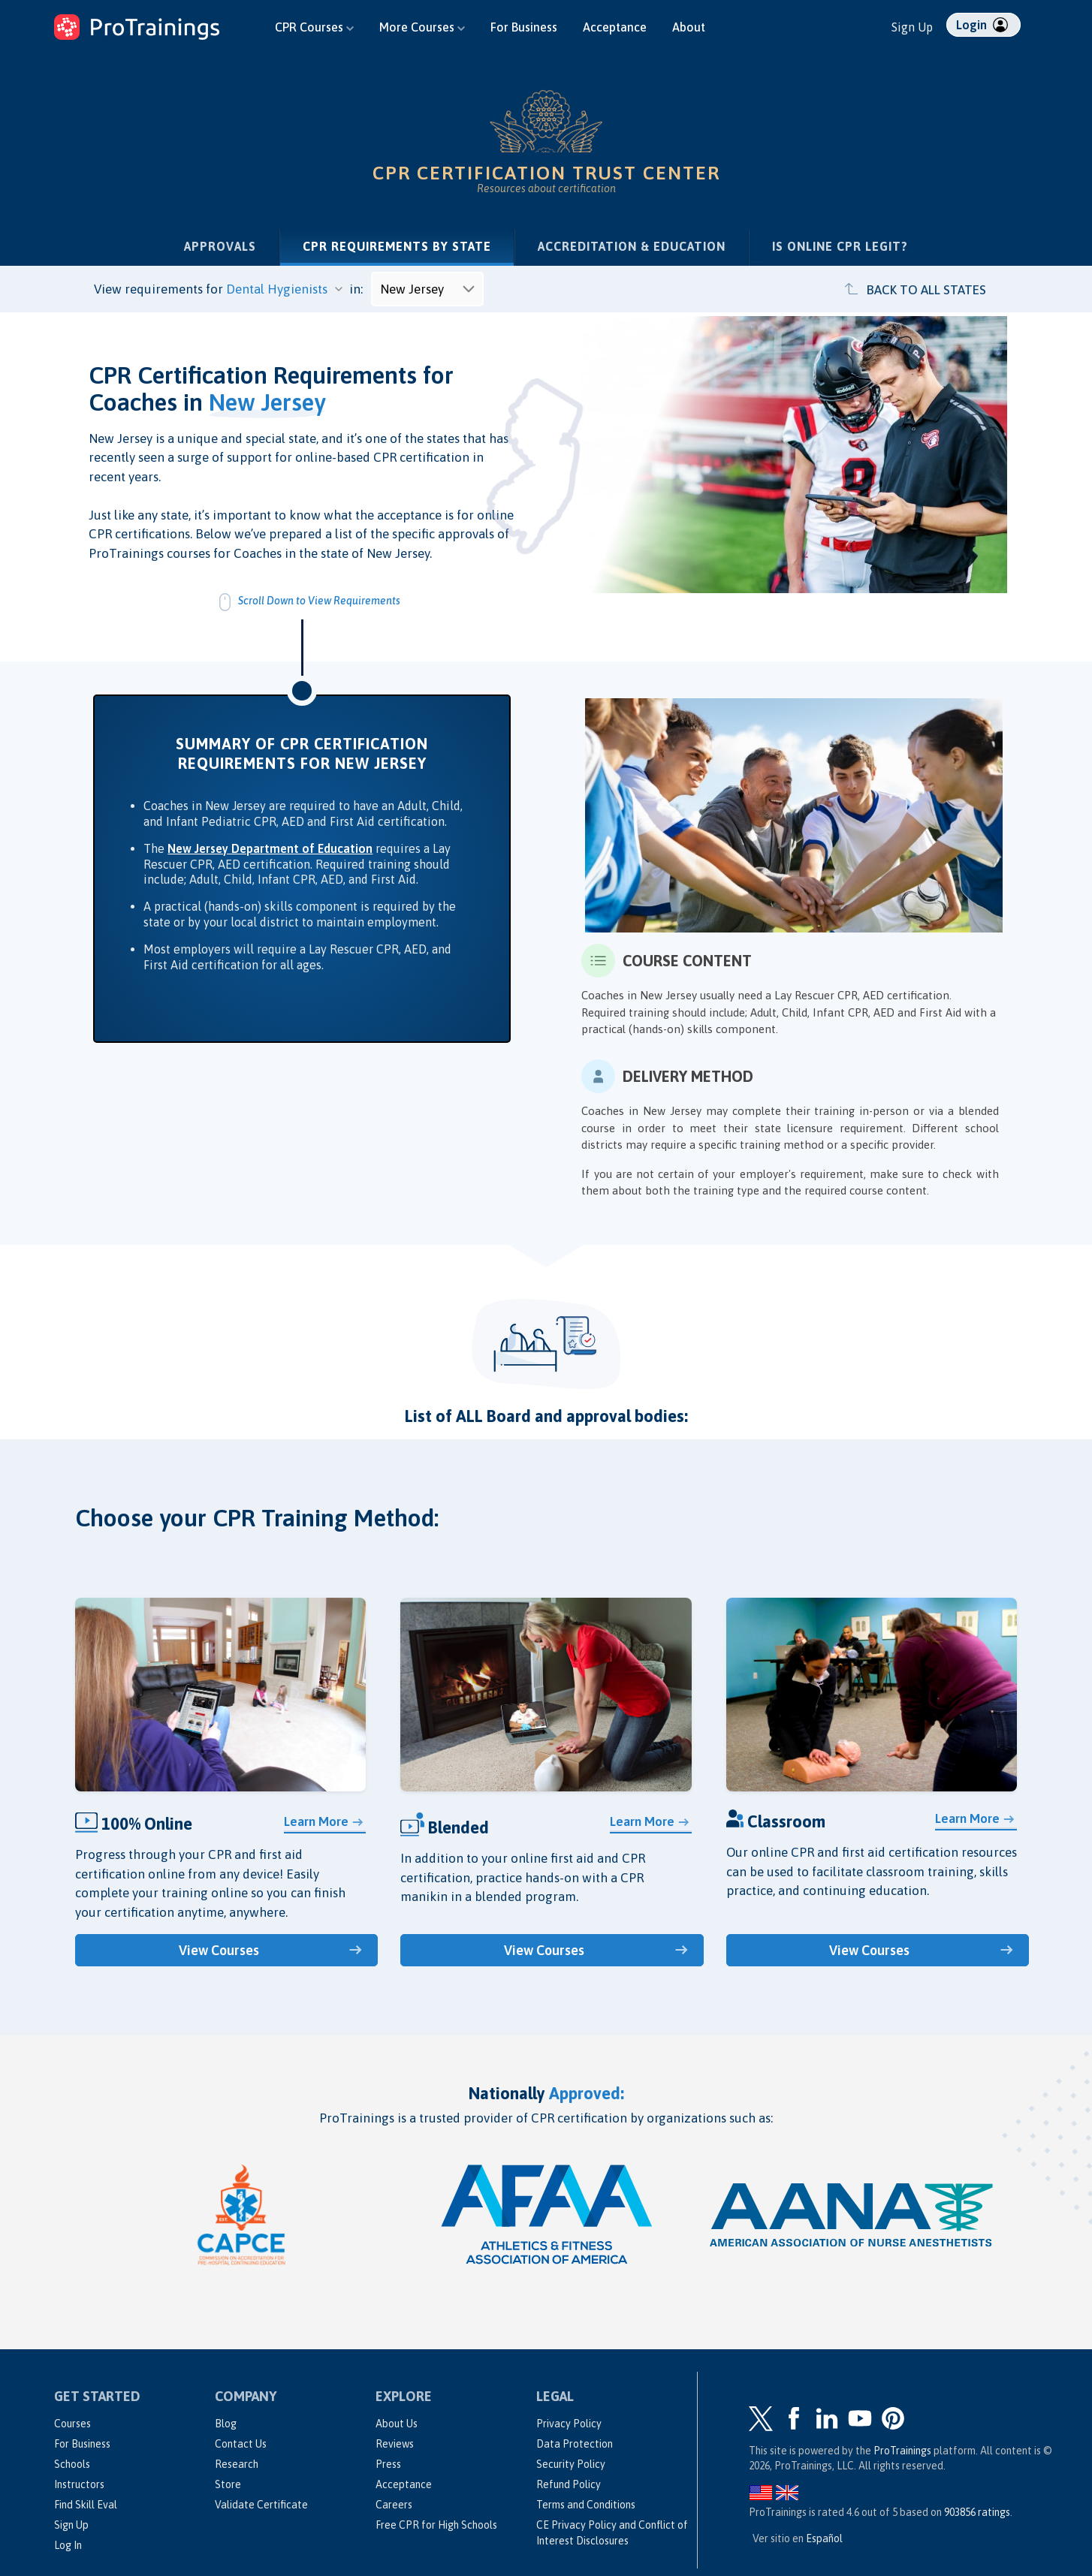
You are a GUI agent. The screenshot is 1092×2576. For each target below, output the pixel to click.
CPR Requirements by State (408, 245)
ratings (977, 2512)
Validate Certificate (261, 2505)
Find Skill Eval (85, 2505)
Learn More (316, 1821)
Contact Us (241, 2444)
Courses (72, 2424)
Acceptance (615, 27)
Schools (72, 2464)
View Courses (219, 1950)
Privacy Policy (569, 2424)
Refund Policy (568, 2484)
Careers (394, 2505)
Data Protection (574, 2444)
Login (982, 24)
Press (388, 2464)
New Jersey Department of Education (270, 848)
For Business (523, 27)
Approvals (220, 246)
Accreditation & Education (631, 246)
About (688, 27)
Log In (68, 2545)
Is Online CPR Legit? (840, 246)
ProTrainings (902, 2451)
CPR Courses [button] (314, 27)
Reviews (395, 2444)
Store (228, 2484)
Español (824, 2538)
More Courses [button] (422, 27)
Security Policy (570, 2464)
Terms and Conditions (585, 2505)
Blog (226, 2424)
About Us (397, 2424)
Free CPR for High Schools (436, 2525)
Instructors (79, 2484)
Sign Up (912, 27)
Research (236, 2464)
